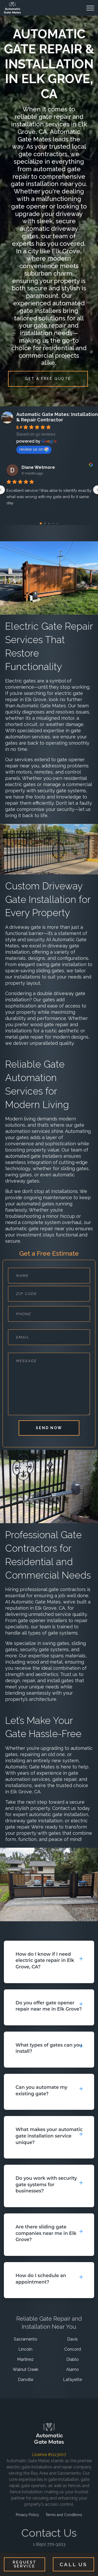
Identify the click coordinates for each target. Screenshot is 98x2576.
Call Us (73, 2564)
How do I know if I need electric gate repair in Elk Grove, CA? (45, 1960)
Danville (25, 2379)
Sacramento (25, 2339)
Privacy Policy (27, 2519)
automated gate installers (33, 1156)
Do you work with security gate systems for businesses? (46, 2184)
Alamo (72, 2369)
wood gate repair (49, 1024)
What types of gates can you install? (49, 2048)
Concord (72, 2349)
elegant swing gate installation (52, 964)
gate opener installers (42, 1620)
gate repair (64, 1779)
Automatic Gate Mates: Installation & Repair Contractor (57, 417)
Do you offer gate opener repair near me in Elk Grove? (49, 2006)
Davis (72, 2339)
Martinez (25, 2359)
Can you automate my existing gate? (41, 2090)
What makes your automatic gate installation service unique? (49, 2136)
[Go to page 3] (53, 523)
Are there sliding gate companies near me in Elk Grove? (46, 2233)
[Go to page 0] (41, 523)
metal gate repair (24, 1037)
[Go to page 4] (57, 523)
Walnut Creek (25, 2369)
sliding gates (50, 970)
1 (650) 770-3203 (49, 2542)
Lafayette (72, 2379)
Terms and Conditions (63, 2519)
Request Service (25, 2564)
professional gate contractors (53, 1589)
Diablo (72, 2359)
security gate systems (61, 790)
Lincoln (25, 2349)
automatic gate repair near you (39, 1228)
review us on (33, 449)
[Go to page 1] (45, 523)
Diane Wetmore (38, 467)
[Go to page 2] (49, 523)
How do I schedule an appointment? (41, 2279)
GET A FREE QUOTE (48, 379)
